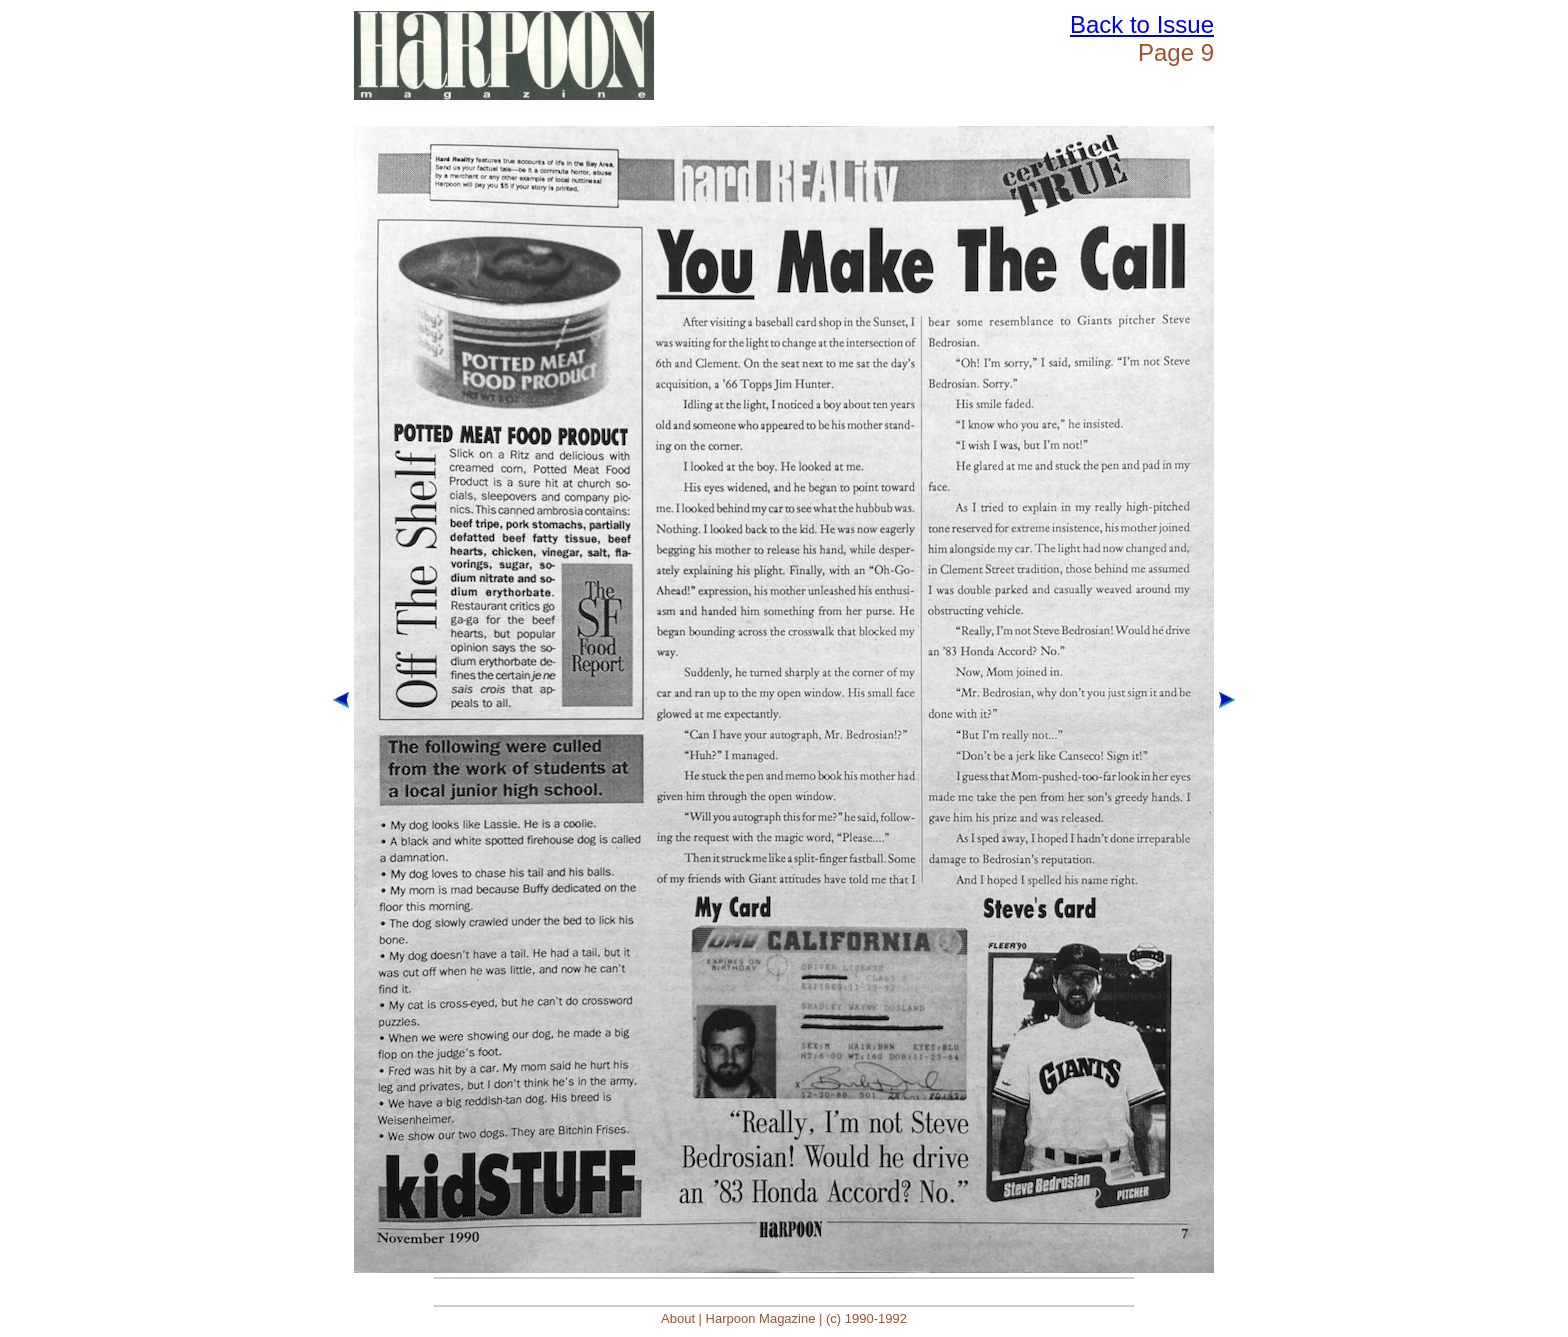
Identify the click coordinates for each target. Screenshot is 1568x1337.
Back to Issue (1142, 24)
